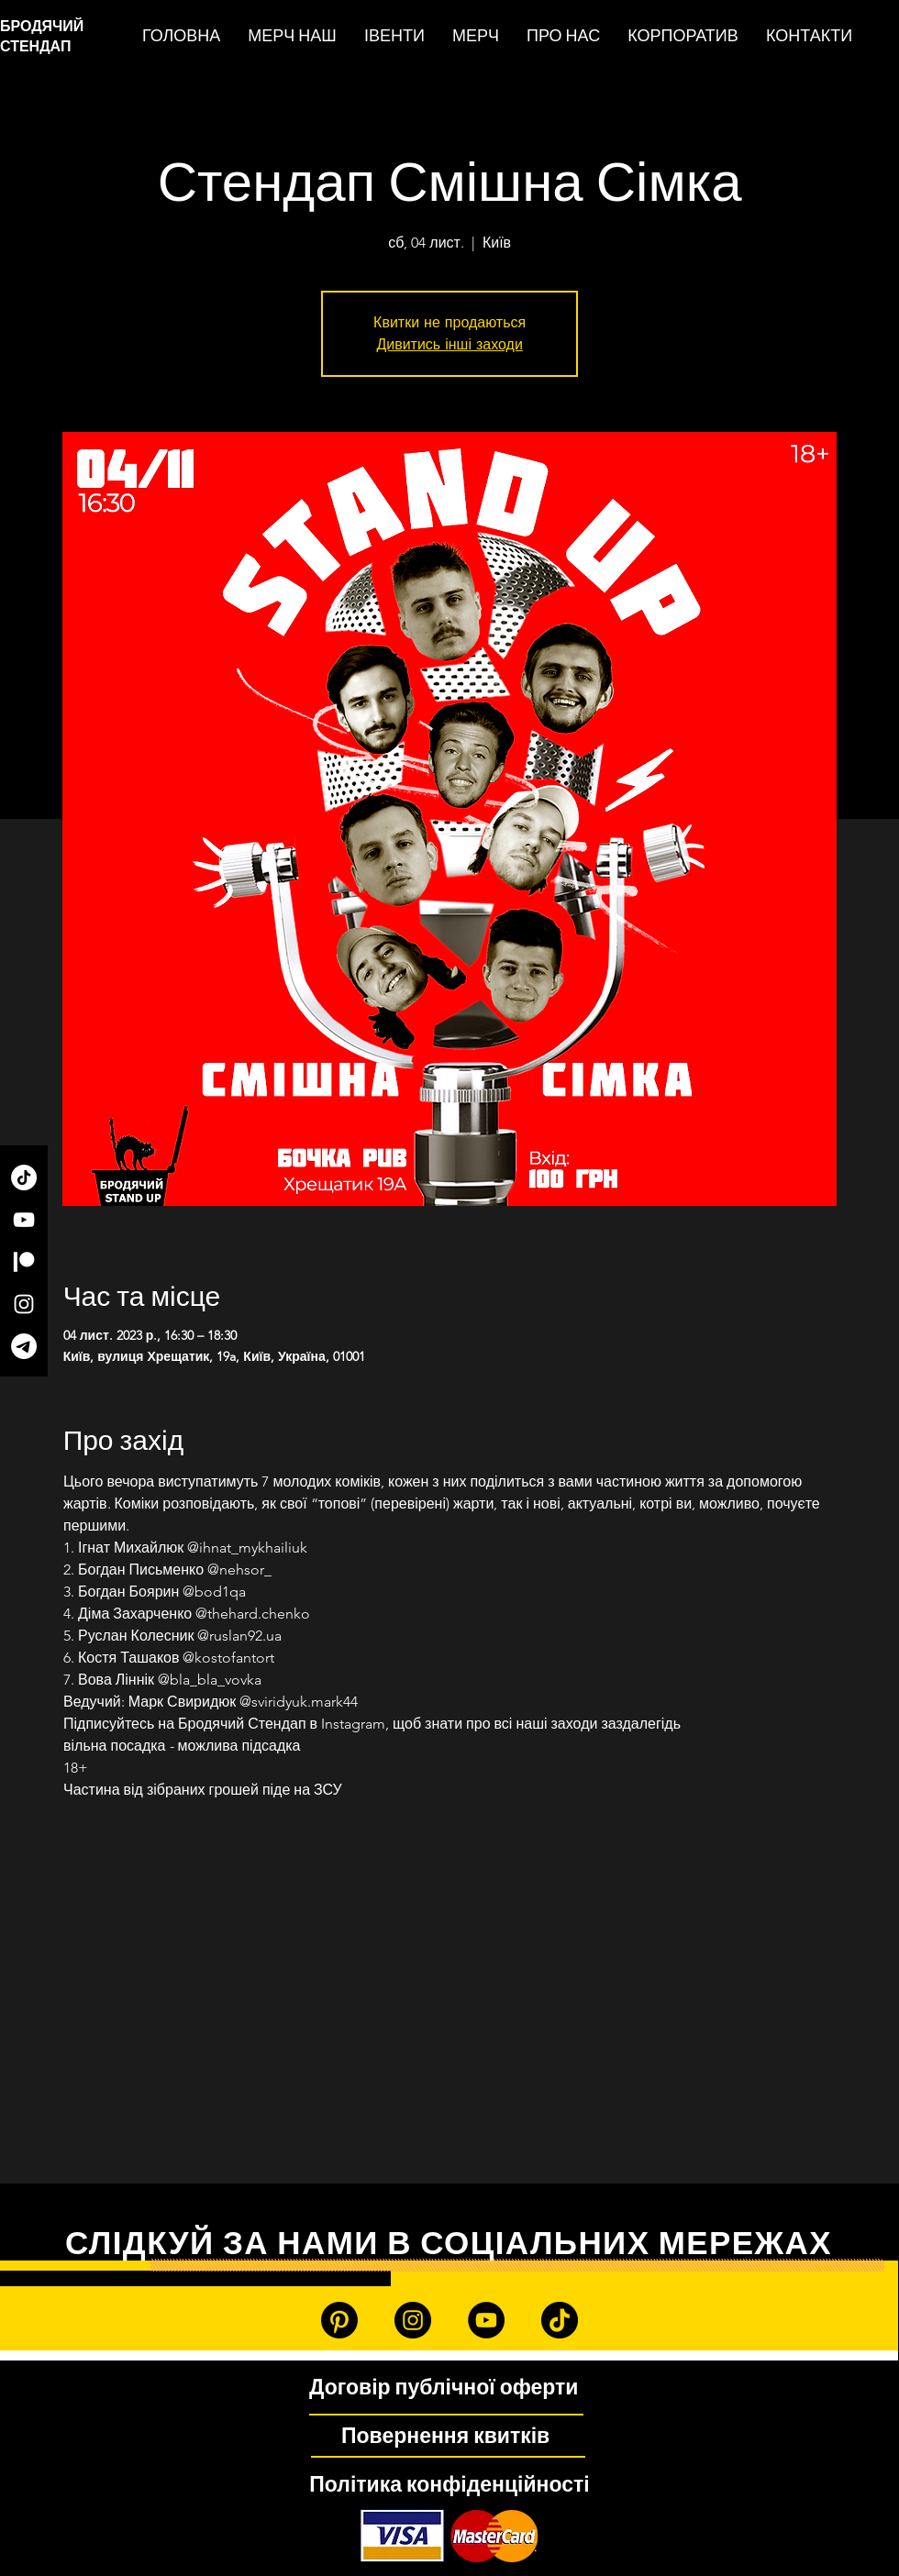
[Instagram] (24, 1304)
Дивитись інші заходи (449, 344)
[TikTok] (24, 1177)
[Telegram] (24, 1346)
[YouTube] (24, 1220)
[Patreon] (24, 1262)
